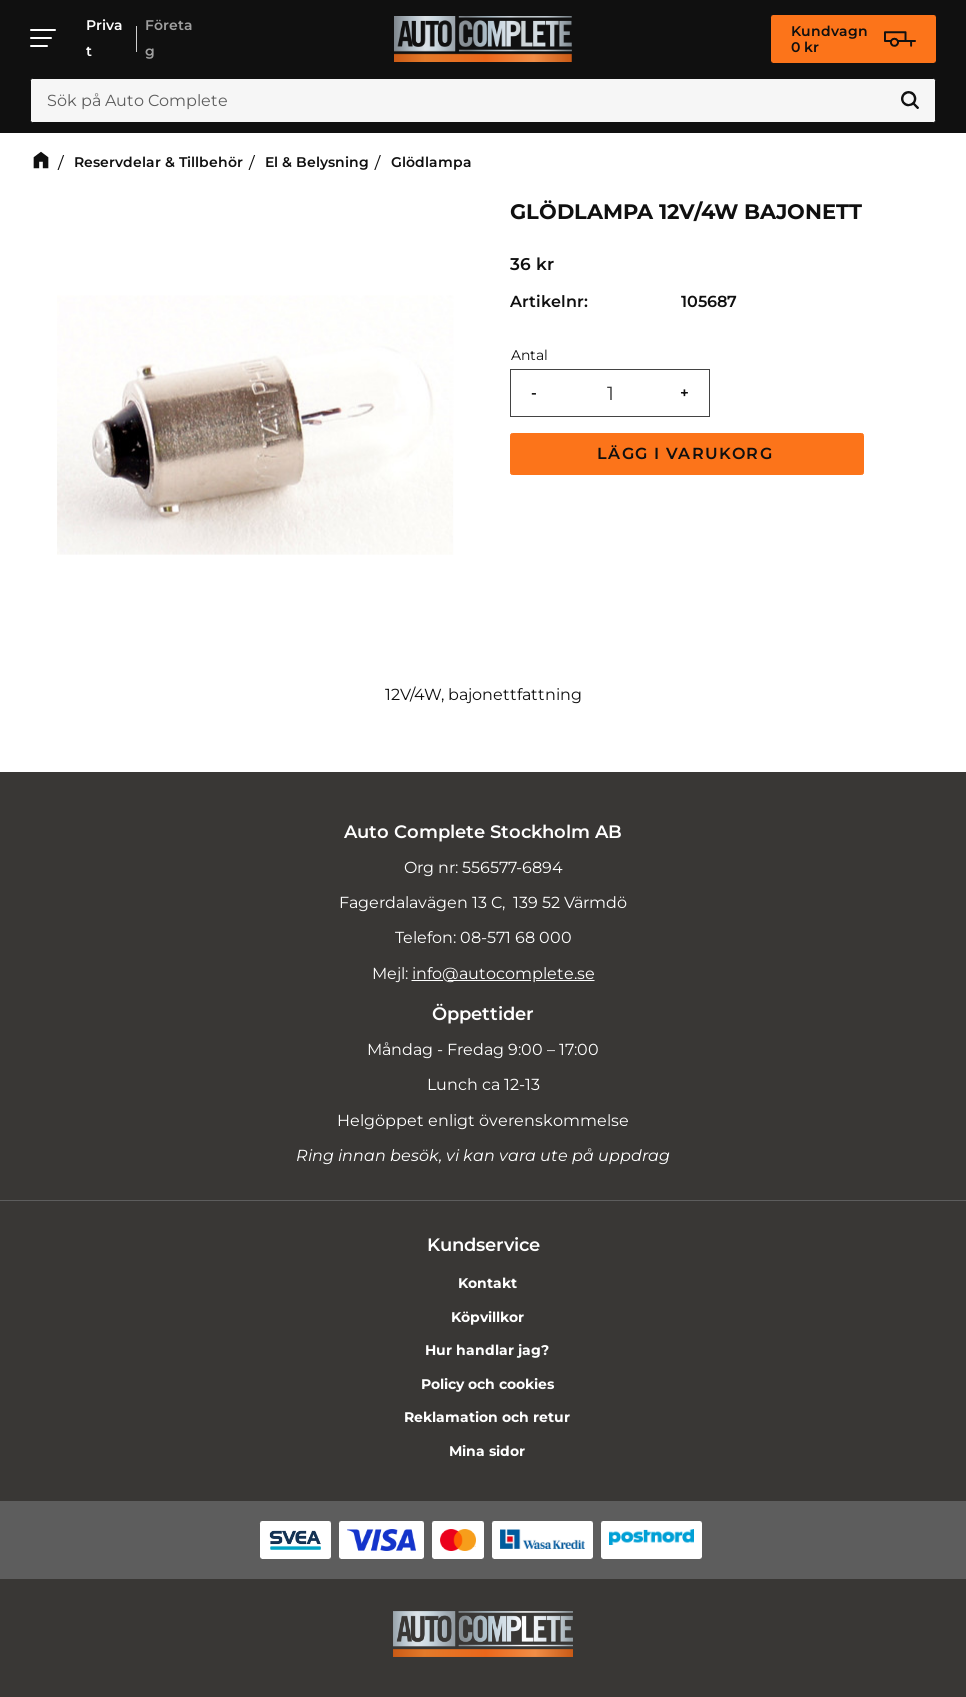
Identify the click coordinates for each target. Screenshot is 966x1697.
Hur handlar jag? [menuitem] (487, 1350)
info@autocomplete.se (503, 973)
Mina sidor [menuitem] (487, 1451)
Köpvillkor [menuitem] (487, 1317)
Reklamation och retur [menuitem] (487, 1417)
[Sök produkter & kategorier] (483, 101)
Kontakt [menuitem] (487, 1283)
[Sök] (910, 101)
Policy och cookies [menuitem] (487, 1384)
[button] (44, 38)
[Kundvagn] (853, 39)
